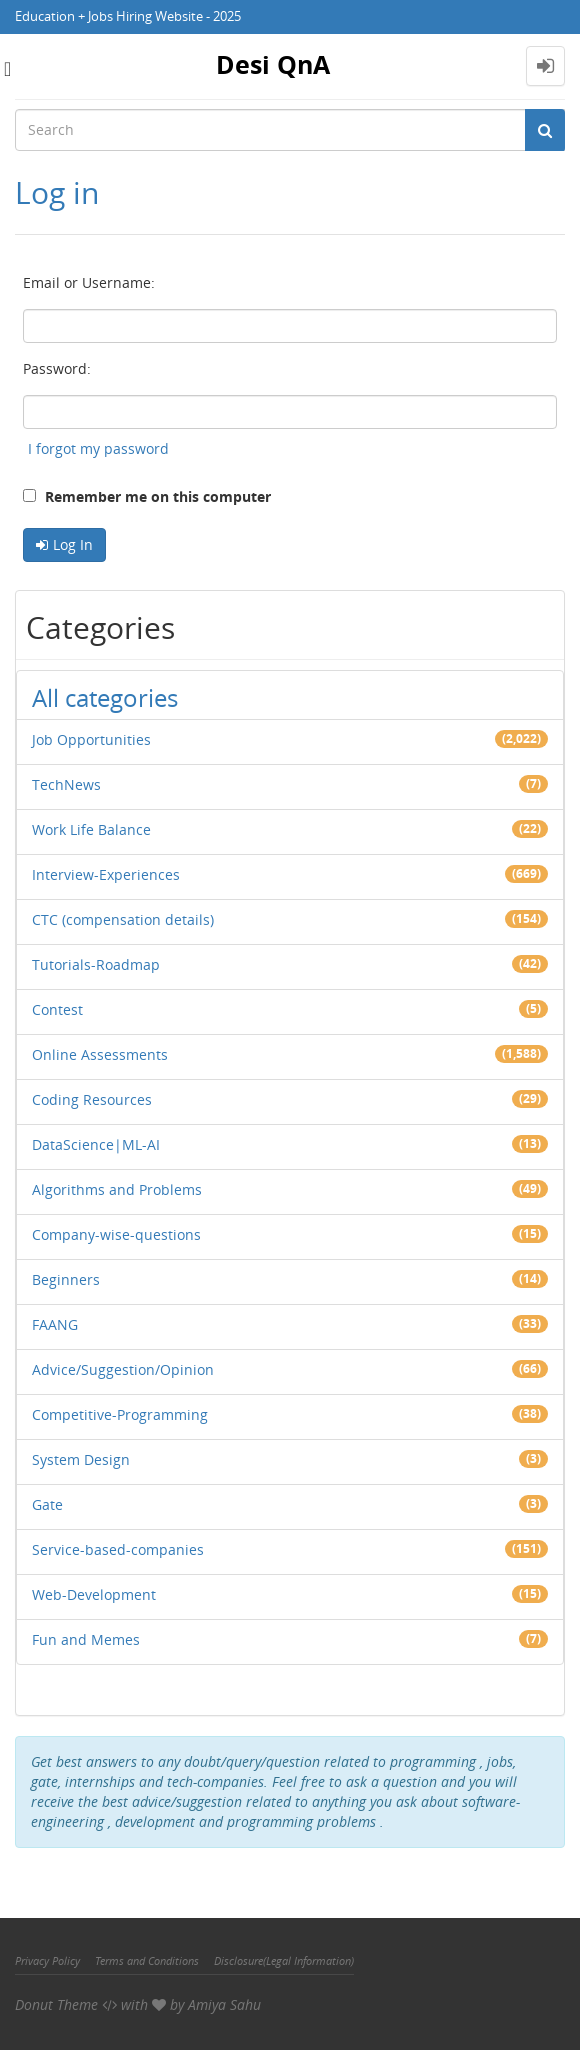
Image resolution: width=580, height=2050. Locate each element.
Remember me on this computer (147, 496)
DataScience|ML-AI (96, 1144)
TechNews (66, 784)
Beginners (66, 1279)
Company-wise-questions (116, 1234)
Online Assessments (100, 1054)
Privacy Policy (47, 1960)
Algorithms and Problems (117, 1189)
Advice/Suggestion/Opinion (123, 1369)
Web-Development (94, 1594)
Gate (47, 1504)
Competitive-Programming (120, 1414)
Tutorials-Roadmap (96, 964)
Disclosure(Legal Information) (284, 1960)
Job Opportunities (91, 739)
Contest (57, 1009)
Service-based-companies (118, 1549)
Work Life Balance (91, 829)
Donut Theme (56, 2004)
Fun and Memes (86, 1639)
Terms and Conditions (147, 1960)
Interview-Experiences (106, 874)
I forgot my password (98, 448)
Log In (73, 544)
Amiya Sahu (224, 2004)
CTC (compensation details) (123, 919)
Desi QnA (273, 64)
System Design (81, 1459)
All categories (105, 697)
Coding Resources (92, 1099)
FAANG (55, 1324)
